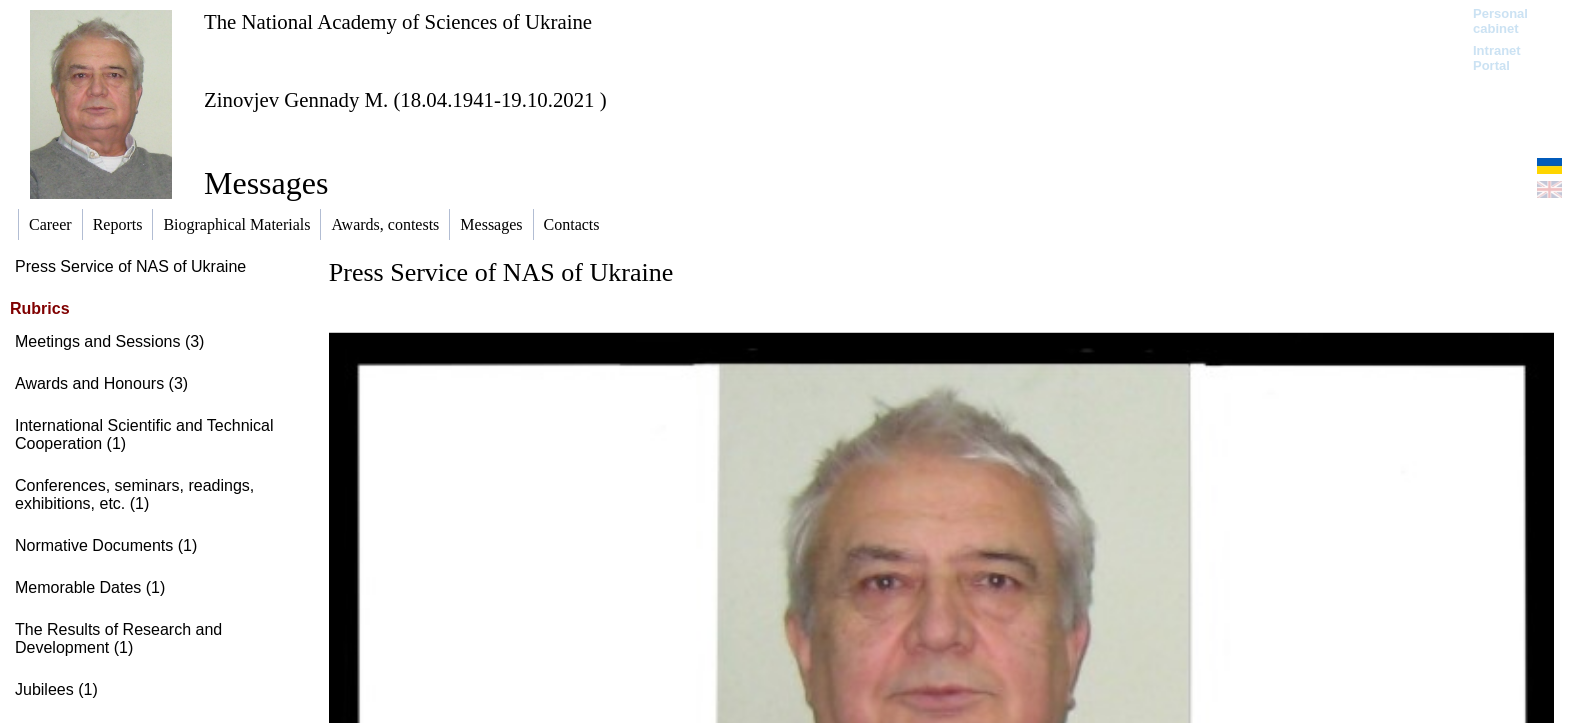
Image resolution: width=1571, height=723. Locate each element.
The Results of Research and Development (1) (118, 638)
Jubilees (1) (56, 689)
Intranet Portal (1497, 58)
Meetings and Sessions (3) (109, 341)
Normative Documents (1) (106, 545)
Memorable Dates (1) (90, 587)
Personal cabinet (1500, 21)
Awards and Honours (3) (101, 383)
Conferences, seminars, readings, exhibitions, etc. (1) (134, 494)
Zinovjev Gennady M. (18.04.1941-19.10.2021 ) (405, 99)
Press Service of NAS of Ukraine (130, 266)
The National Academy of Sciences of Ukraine (398, 21)
